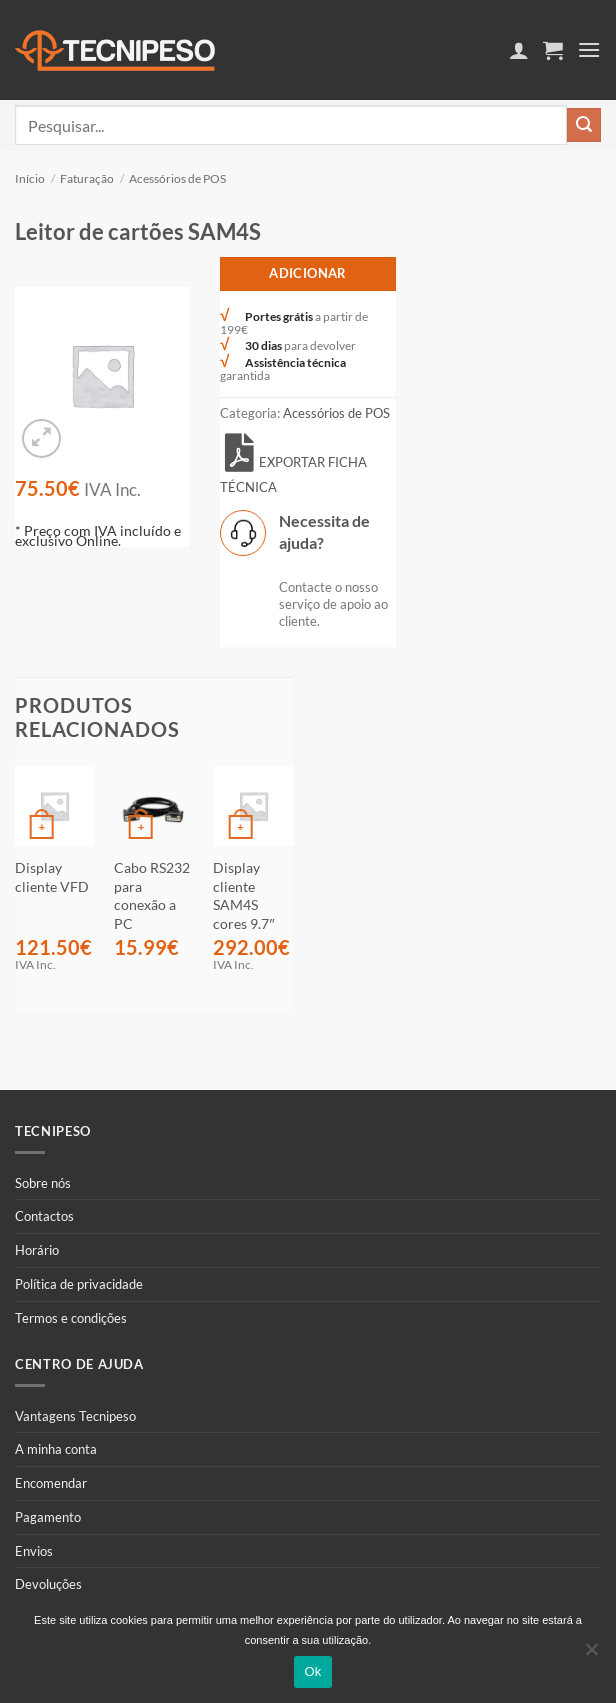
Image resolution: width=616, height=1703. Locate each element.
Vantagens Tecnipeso (75, 1416)
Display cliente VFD (52, 877)
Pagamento (48, 1517)
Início (30, 178)
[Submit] (584, 124)
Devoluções (48, 1584)
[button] (553, 50)
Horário (37, 1250)
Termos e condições (71, 1318)
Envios (34, 1551)
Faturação (87, 178)
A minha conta (56, 1449)
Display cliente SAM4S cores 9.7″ (243, 895)
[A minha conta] (519, 50)
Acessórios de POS (177, 178)
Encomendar (51, 1483)
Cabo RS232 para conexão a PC (152, 895)
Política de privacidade (79, 1284)
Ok (312, 1671)
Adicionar (308, 273)
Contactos (44, 1216)
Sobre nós (43, 1183)
